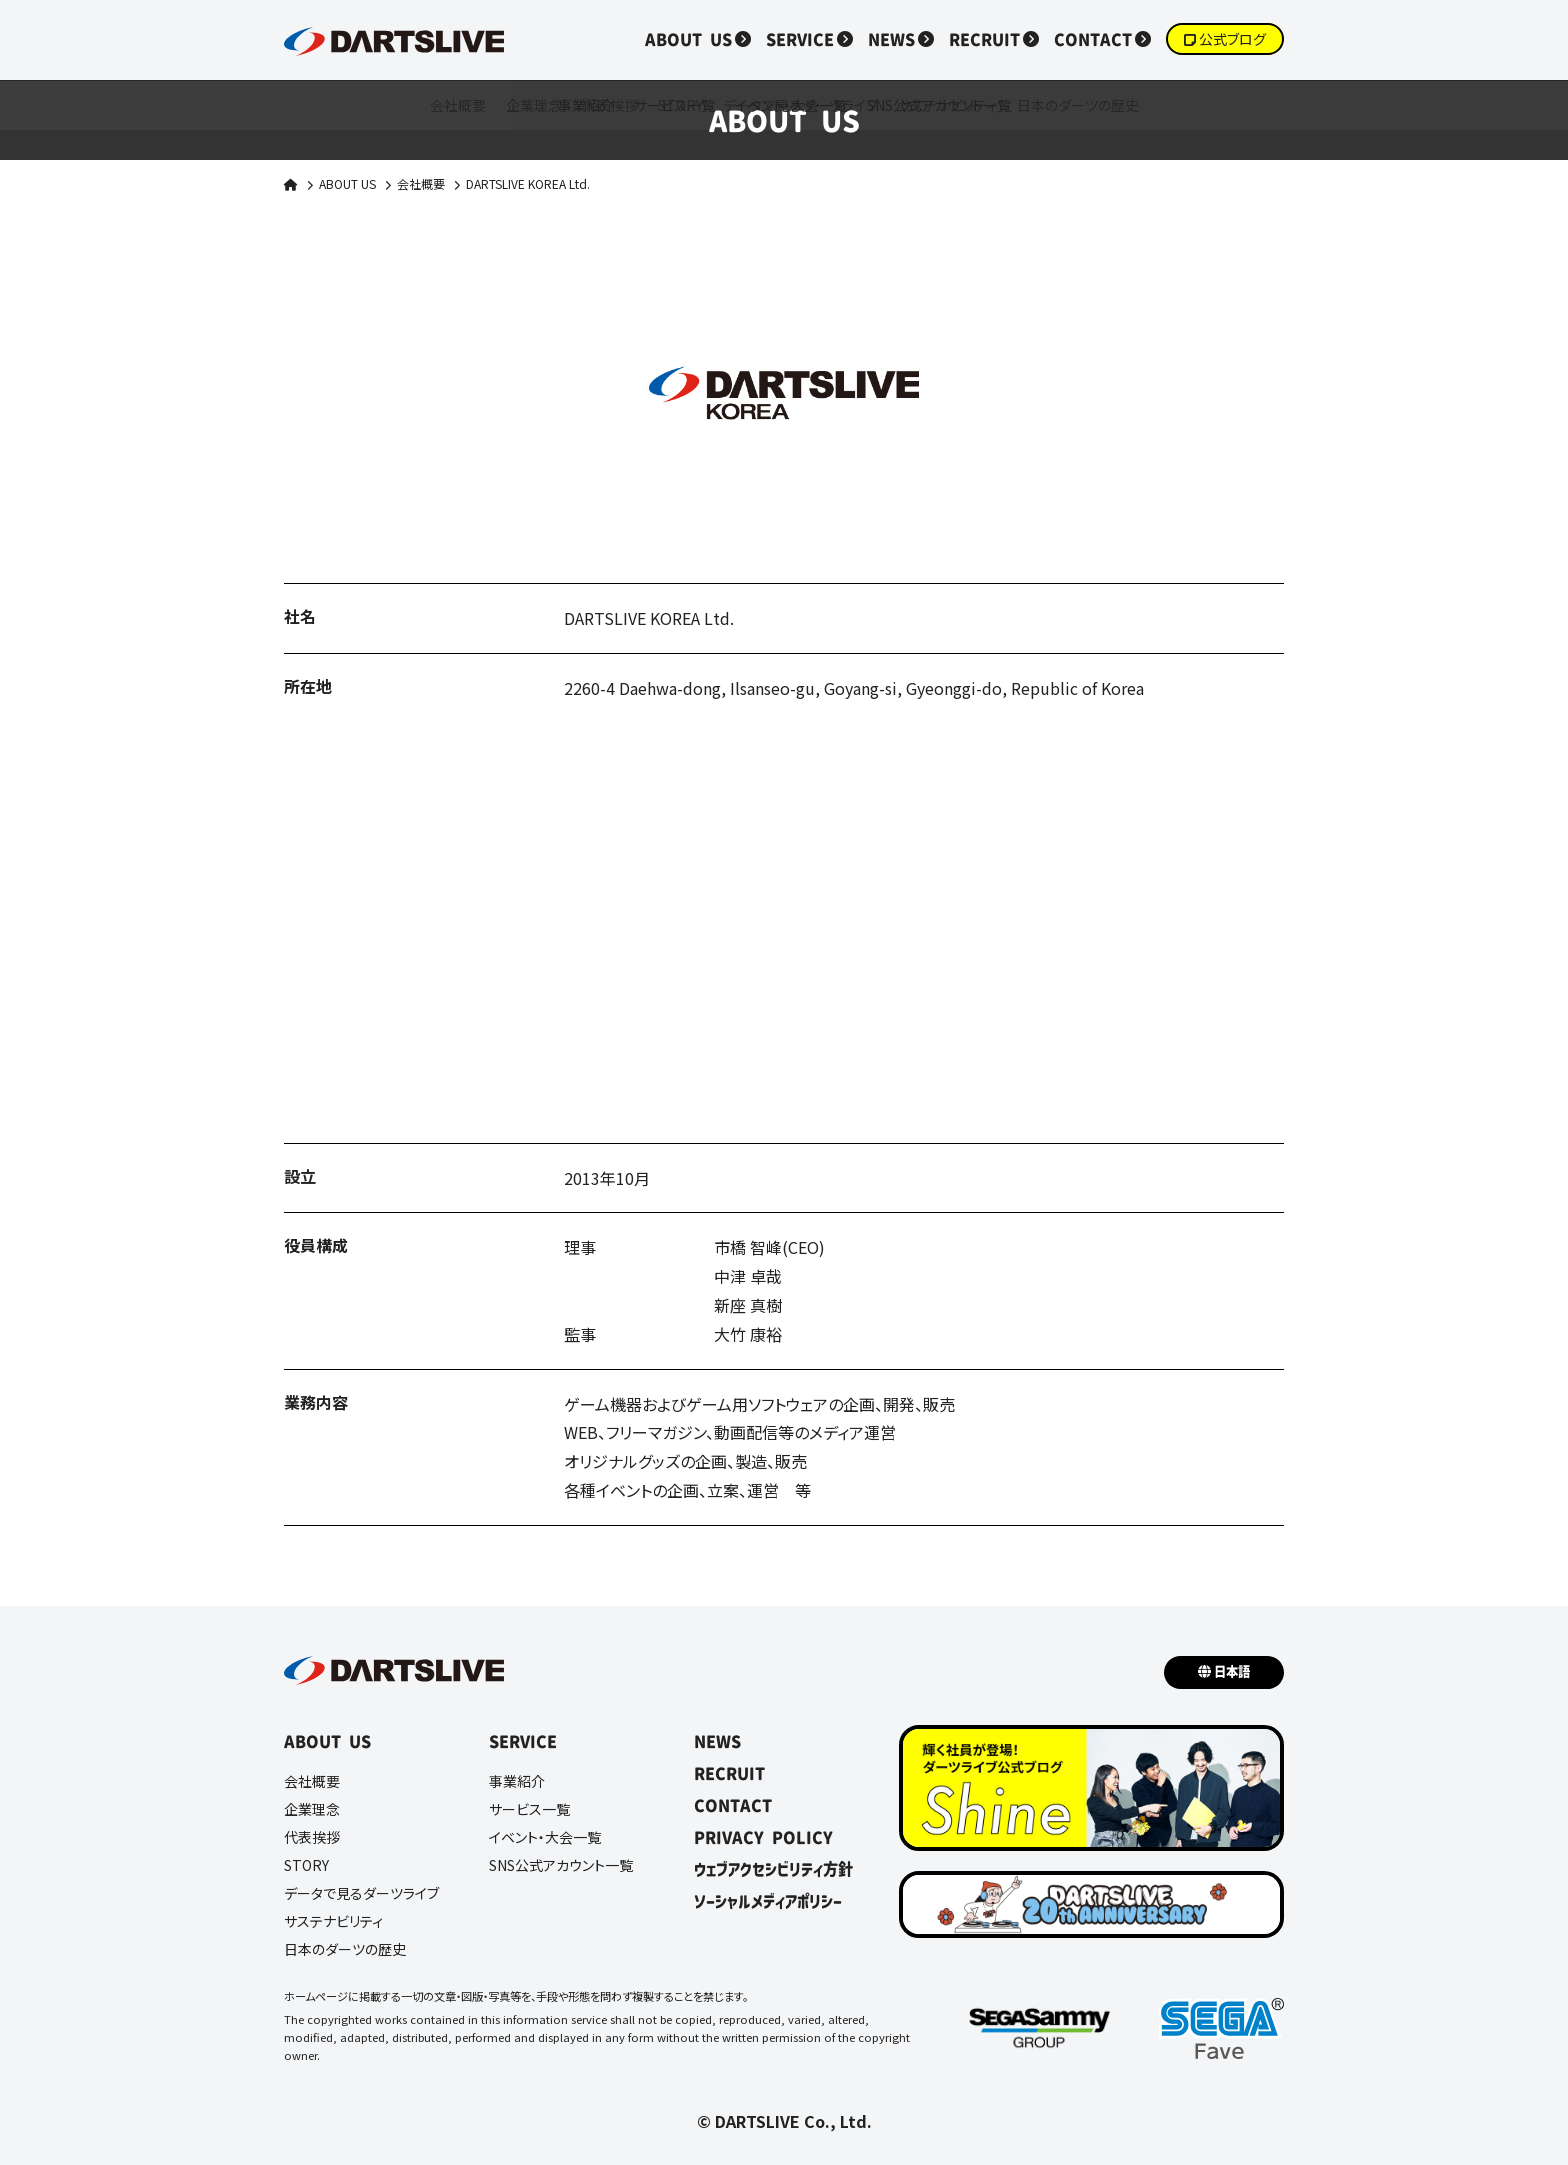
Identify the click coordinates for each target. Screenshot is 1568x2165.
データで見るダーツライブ (361, 1893)
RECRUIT (984, 39)
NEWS (891, 39)
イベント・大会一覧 (545, 1837)
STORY (306, 1865)
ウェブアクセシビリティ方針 (773, 1869)
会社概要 (421, 183)
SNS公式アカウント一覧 (561, 1865)
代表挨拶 (312, 1837)
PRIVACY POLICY (763, 1837)
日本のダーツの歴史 (345, 1949)
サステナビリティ (333, 1921)
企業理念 (312, 1809)
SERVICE (800, 39)
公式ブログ (1232, 39)
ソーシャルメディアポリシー (768, 1901)
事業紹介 (517, 1781)
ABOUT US (688, 39)
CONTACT (1093, 39)
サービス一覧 (529, 1809)
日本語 (1232, 1671)
